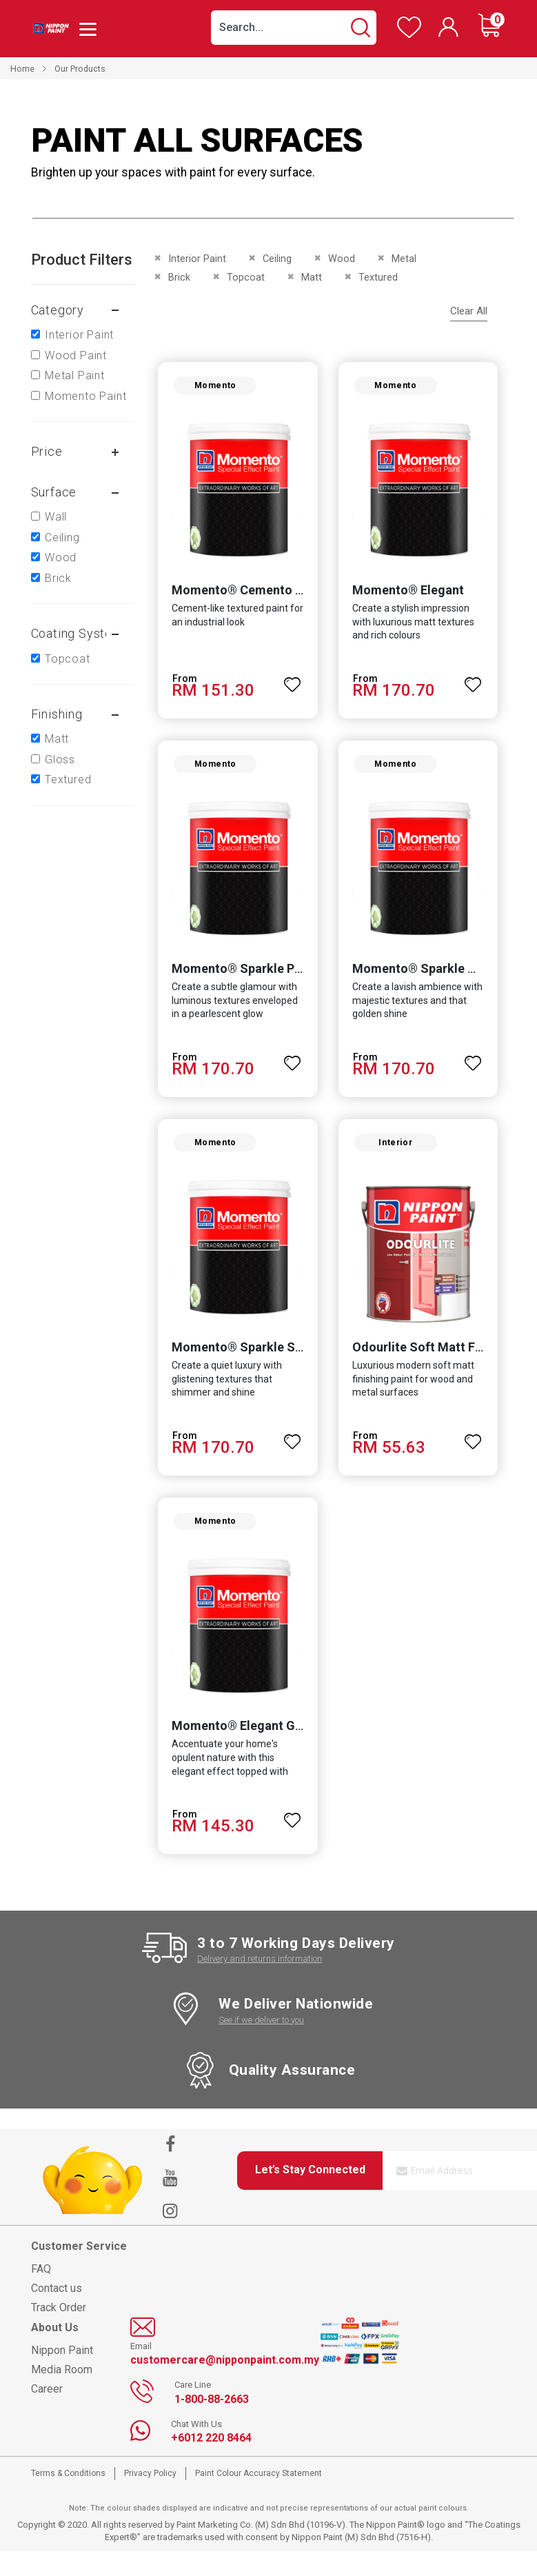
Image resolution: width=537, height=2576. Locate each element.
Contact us (56, 2313)
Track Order (58, 2332)
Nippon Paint (62, 2375)
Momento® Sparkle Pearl (239, 981)
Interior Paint (79, 334)
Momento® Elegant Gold (238, 1750)
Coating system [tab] (77, 633)
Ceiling (62, 537)
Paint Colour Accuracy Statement (258, 2499)
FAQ (41, 2293)
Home (22, 68)
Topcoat (67, 658)
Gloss (60, 759)
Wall (56, 516)
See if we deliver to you (261, 2045)
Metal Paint (75, 375)
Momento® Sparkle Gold (423, 981)
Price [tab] (47, 451)
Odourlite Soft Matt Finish (427, 1365)
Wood (61, 557)
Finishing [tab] (57, 714)
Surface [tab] (54, 492)
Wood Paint (76, 355)
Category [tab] (57, 310)
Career (47, 2414)
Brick (58, 578)
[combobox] (293, 27)
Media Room (61, 2395)
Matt (57, 738)
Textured (68, 779)
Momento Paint (85, 396)
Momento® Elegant (408, 596)
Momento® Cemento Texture (250, 596)
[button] (293, 685)
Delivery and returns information (259, 1984)
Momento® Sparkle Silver (241, 1365)
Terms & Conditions (68, 2499)
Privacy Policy (150, 2499)
